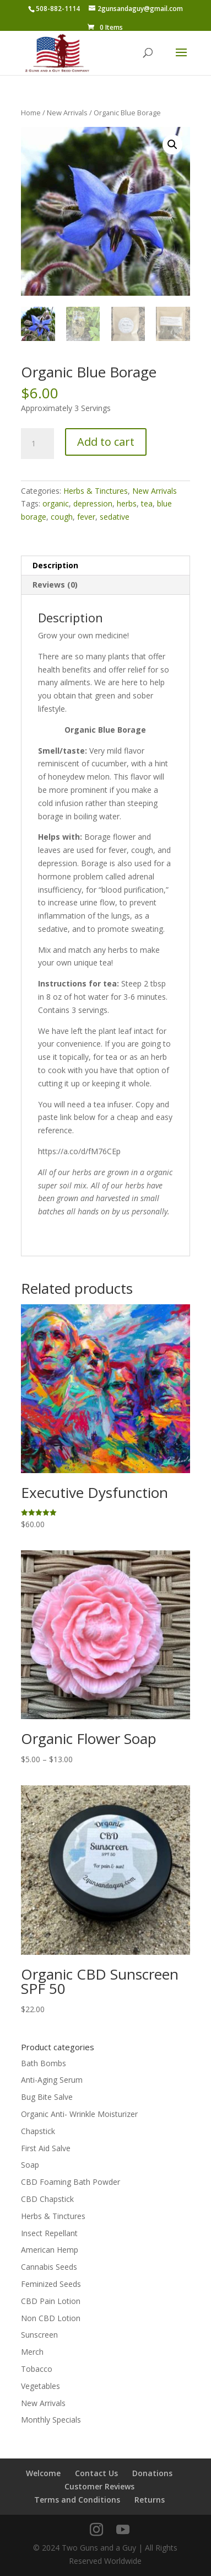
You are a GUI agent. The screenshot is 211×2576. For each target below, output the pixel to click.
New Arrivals (67, 113)
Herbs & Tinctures (95, 491)
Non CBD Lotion (50, 2318)
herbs (127, 503)
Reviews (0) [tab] (55, 584)
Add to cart (105, 441)
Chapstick (38, 2131)
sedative (114, 516)
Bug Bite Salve (47, 2097)
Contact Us (96, 2473)
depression (92, 503)
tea (147, 503)
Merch (32, 2351)
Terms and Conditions (77, 2499)
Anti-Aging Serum (52, 2079)
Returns (149, 2499)
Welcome (43, 2473)
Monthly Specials (51, 2419)
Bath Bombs (43, 2063)
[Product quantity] (37, 443)
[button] (172, 144)
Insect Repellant (49, 2233)
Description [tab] (55, 565)
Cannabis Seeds (49, 2267)
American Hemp (49, 2249)
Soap (30, 2164)
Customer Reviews (99, 2486)
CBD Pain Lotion (50, 2301)
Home (31, 113)
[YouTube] (122, 2530)
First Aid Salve (46, 2148)
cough (62, 516)
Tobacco (36, 2369)
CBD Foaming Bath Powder (70, 2182)
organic (55, 503)
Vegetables (40, 2386)
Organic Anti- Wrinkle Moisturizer (79, 2114)
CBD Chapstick (47, 2199)
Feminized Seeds (51, 2284)
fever (86, 516)
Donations (152, 2473)
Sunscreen (39, 2334)
